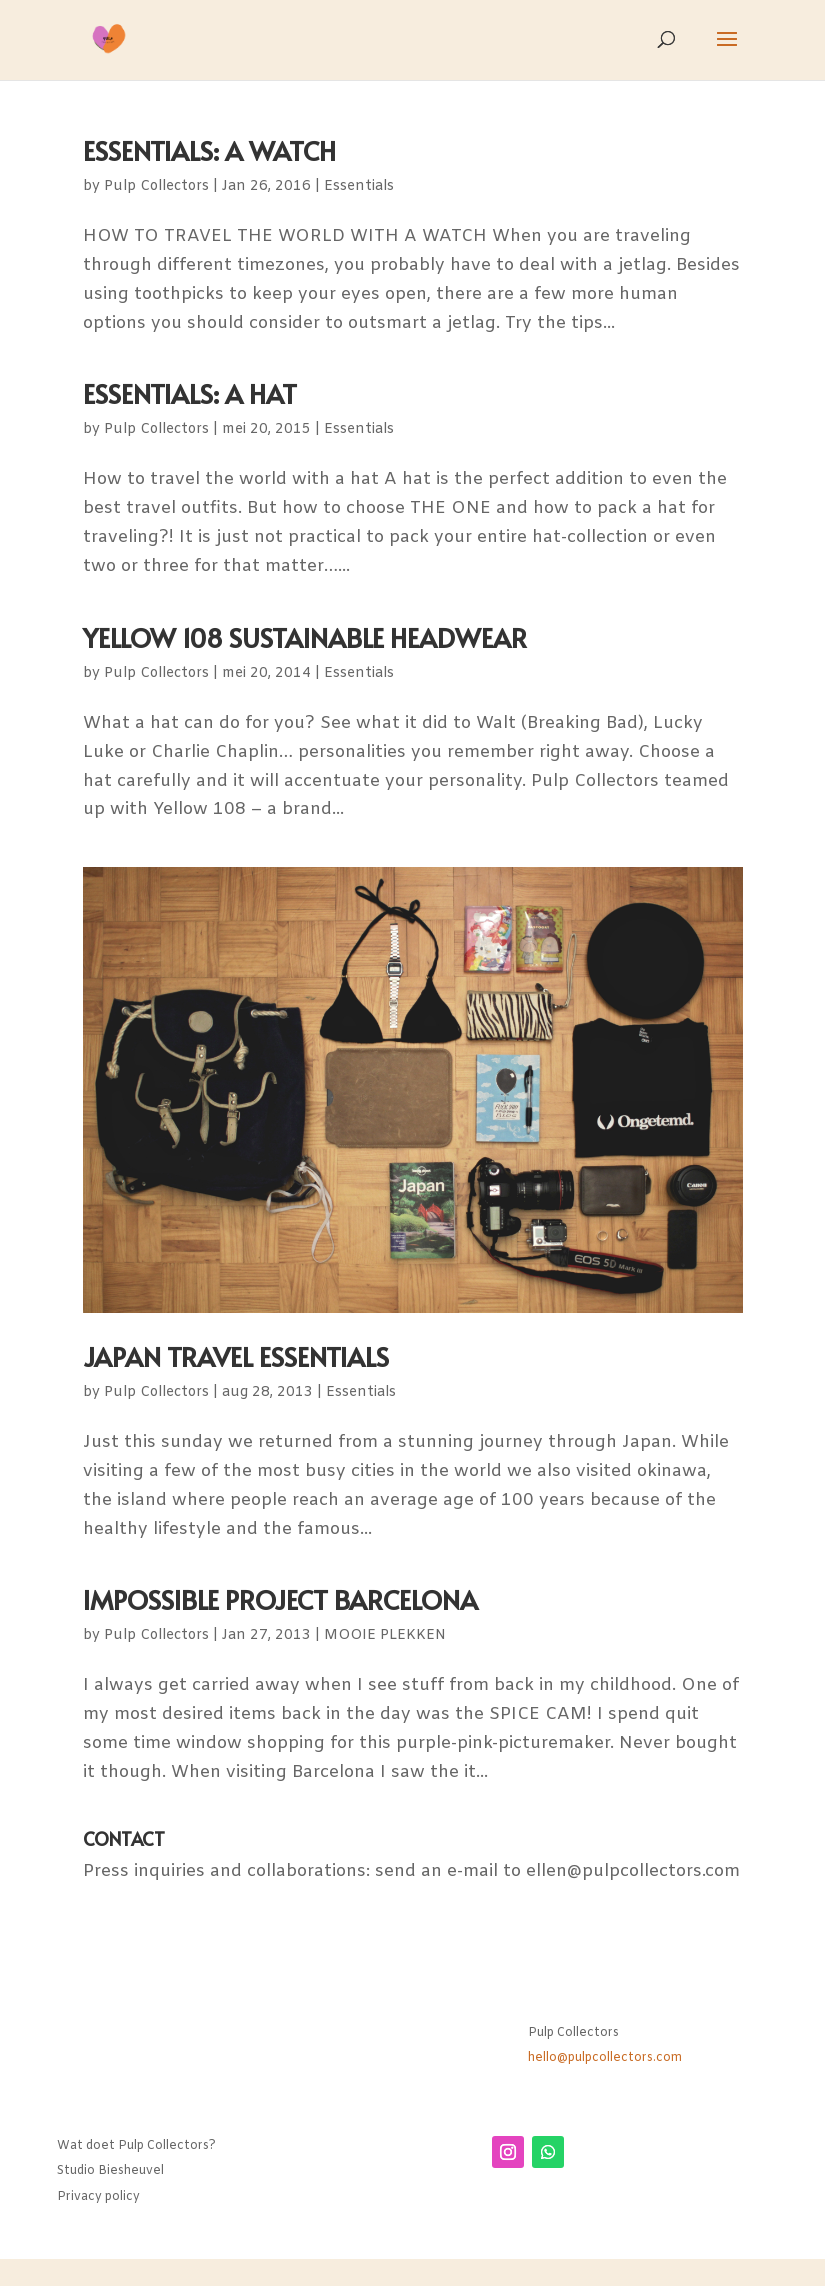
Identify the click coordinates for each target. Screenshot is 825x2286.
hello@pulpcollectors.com (605, 2058)
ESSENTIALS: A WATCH (209, 150)
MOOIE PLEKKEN (385, 1635)
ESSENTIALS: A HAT (190, 393)
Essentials (359, 186)
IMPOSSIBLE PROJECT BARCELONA (280, 1599)
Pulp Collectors (156, 186)
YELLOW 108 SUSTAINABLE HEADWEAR (305, 637)
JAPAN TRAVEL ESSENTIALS (236, 1356)
